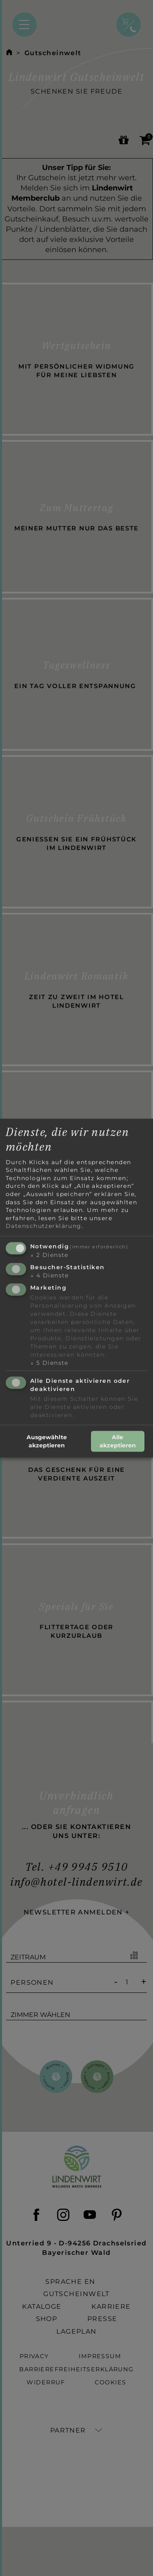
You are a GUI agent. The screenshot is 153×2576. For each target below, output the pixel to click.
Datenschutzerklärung (44, 1226)
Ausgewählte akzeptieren (47, 1441)
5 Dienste (49, 1362)
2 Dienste (49, 1255)
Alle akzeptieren (118, 1441)
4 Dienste (49, 1275)
